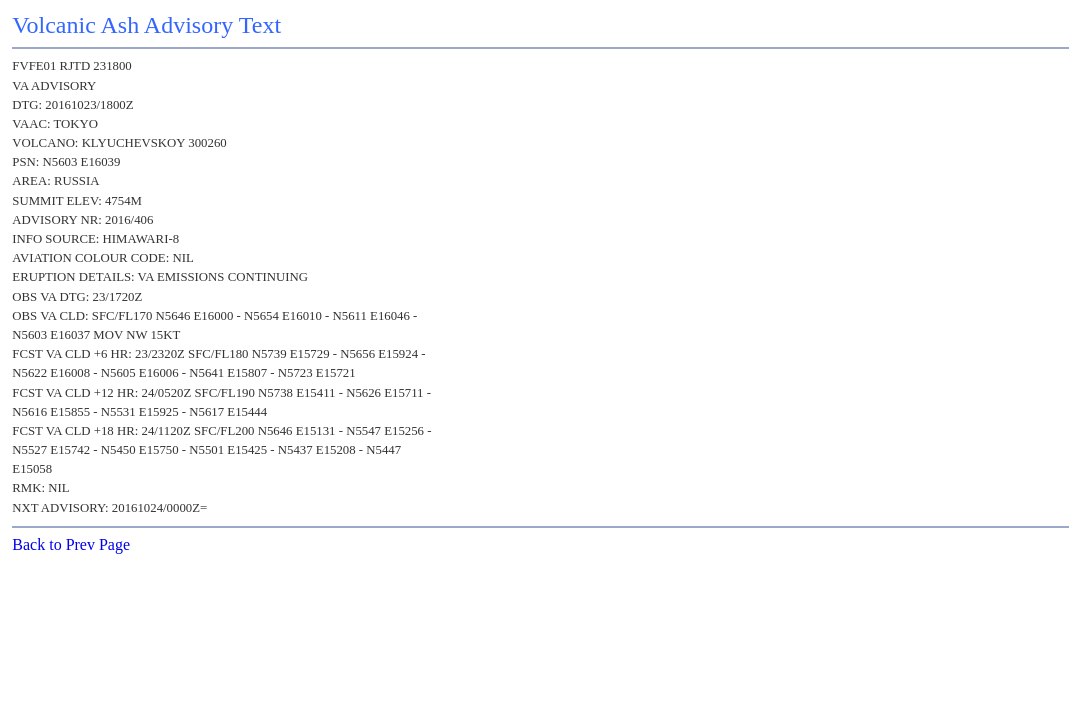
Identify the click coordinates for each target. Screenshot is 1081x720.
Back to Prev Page (71, 544)
